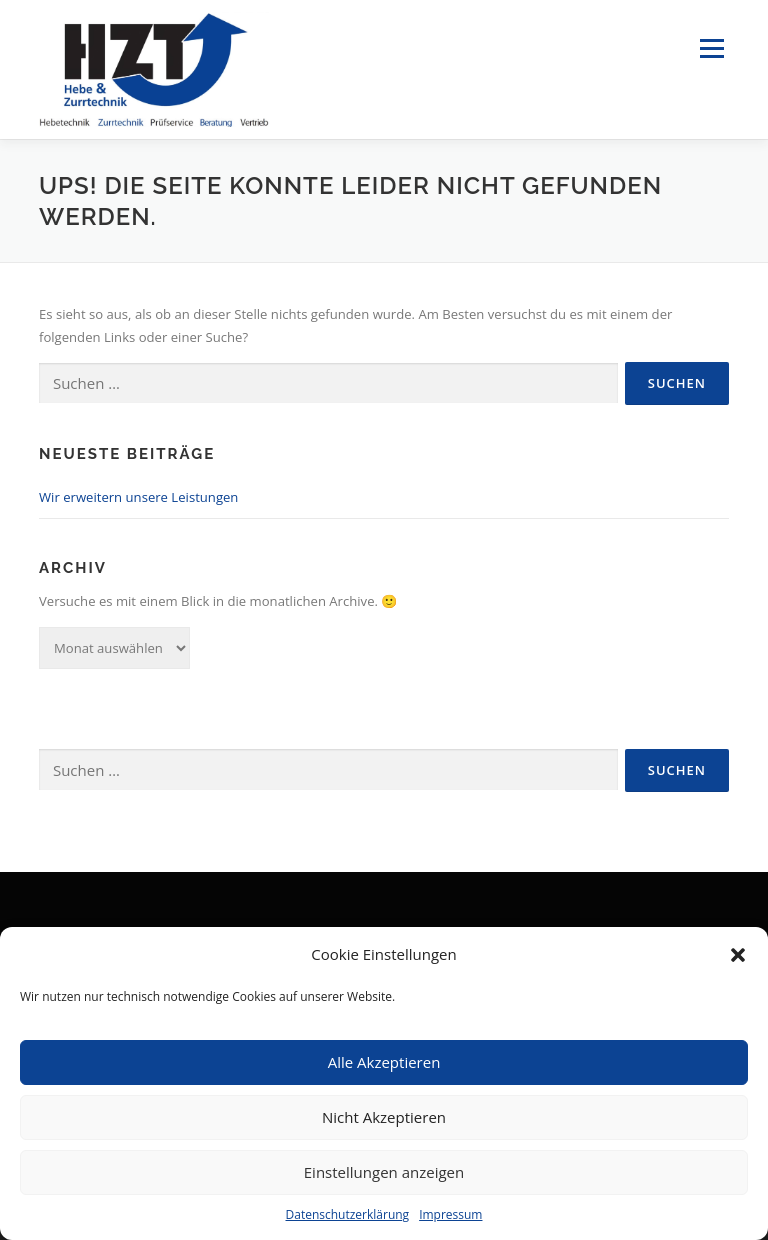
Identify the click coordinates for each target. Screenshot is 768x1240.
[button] (738, 955)
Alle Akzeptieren (384, 1062)
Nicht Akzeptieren (384, 1117)
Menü (711, 49)
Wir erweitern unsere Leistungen (138, 497)
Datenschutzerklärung (348, 1214)
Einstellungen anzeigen (384, 1172)
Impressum (450, 1214)
